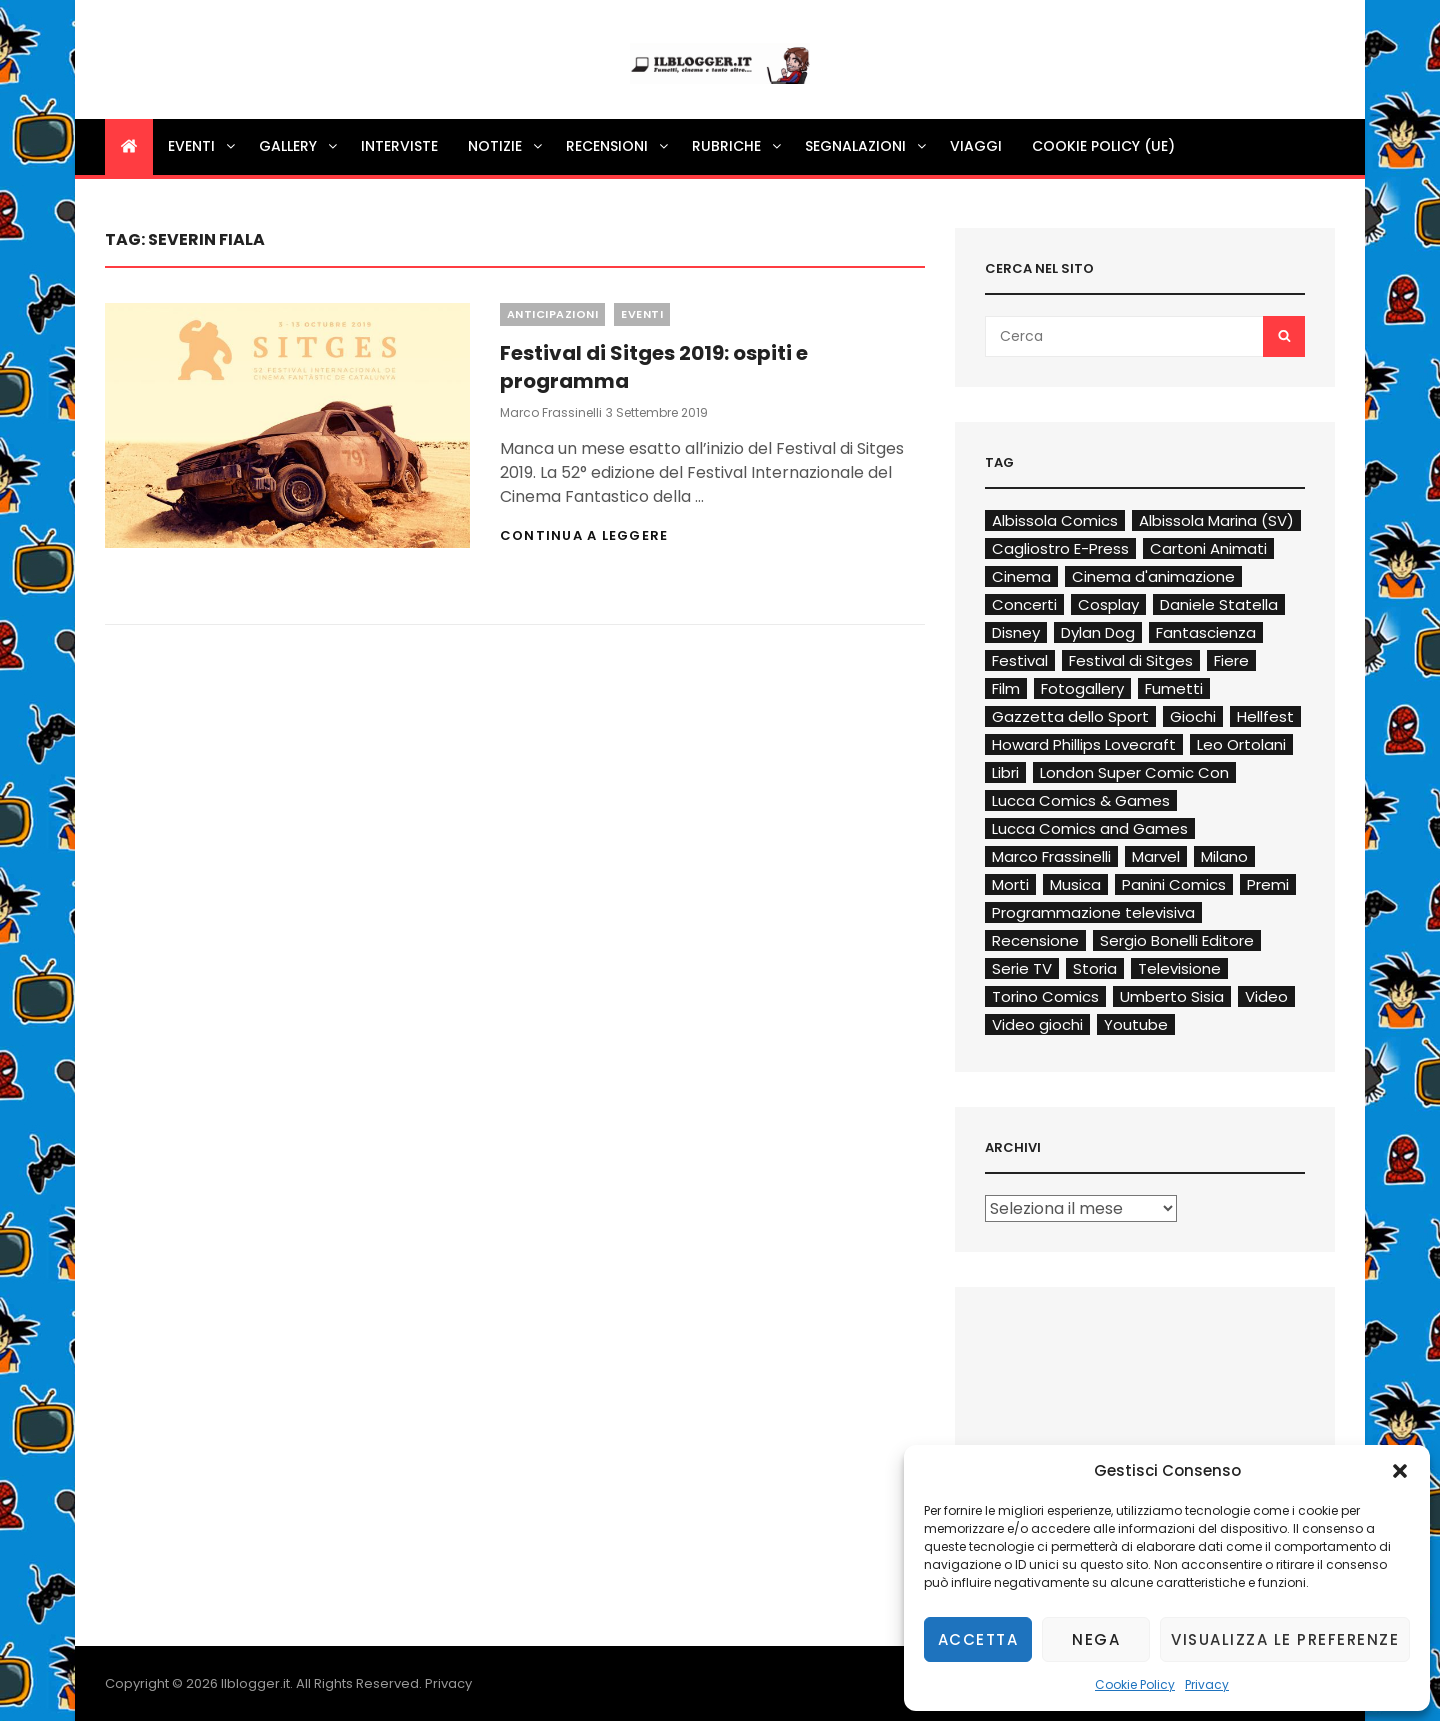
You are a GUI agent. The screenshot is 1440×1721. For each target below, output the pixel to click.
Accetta (978, 1639)
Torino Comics (1045, 996)
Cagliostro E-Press (1060, 548)
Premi (1268, 884)
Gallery (299, 146)
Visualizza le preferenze (1285, 1639)
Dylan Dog (1098, 632)
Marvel (1156, 856)
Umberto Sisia (1172, 996)
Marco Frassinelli (551, 412)
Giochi (1193, 716)
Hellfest (1265, 716)
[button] (1400, 1471)
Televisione (1179, 968)
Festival (1020, 660)
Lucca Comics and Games (1090, 828)
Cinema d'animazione (1153, 576)
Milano (1224, 856)
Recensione (1035, 940)
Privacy (1207, 1684)
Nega (1096, 1639)
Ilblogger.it (255, 1683)
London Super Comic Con (1134, 772)
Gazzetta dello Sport (1070, 716)
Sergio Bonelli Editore (1177, 940)
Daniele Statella (1219, 604)
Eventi (203, 146)
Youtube (1136, 1024)
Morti (1010, 884)
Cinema (1021, 576)
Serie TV (1022, 968)
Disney (1016, 632)
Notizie (506, 146)
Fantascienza (1206, 632)
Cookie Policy (1135, 1684)
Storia (1095, 968)
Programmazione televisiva (1093, 912)
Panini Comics (1174, 884)
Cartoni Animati (1208, 548)
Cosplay (1108, 604)
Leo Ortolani (1241, 744)
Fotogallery (1082, 688)
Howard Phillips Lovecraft (1084, 744)
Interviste (399, 146)
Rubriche (738, 146)
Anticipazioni (553, 314)
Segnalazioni (867, 146)
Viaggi (976, 146)
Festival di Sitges (1131, 660)
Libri (1005, 772)
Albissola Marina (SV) (1216, 520)
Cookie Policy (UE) (1103, 146)
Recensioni (618, 146)
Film (1006, 688)
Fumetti (1174, 688)
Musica (1075, 884)
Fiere (1231, 660)
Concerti (1024, 604)
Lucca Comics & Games (1081, 800)
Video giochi (1037, 1024)
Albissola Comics (1055, 520)
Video (1266, 996)
